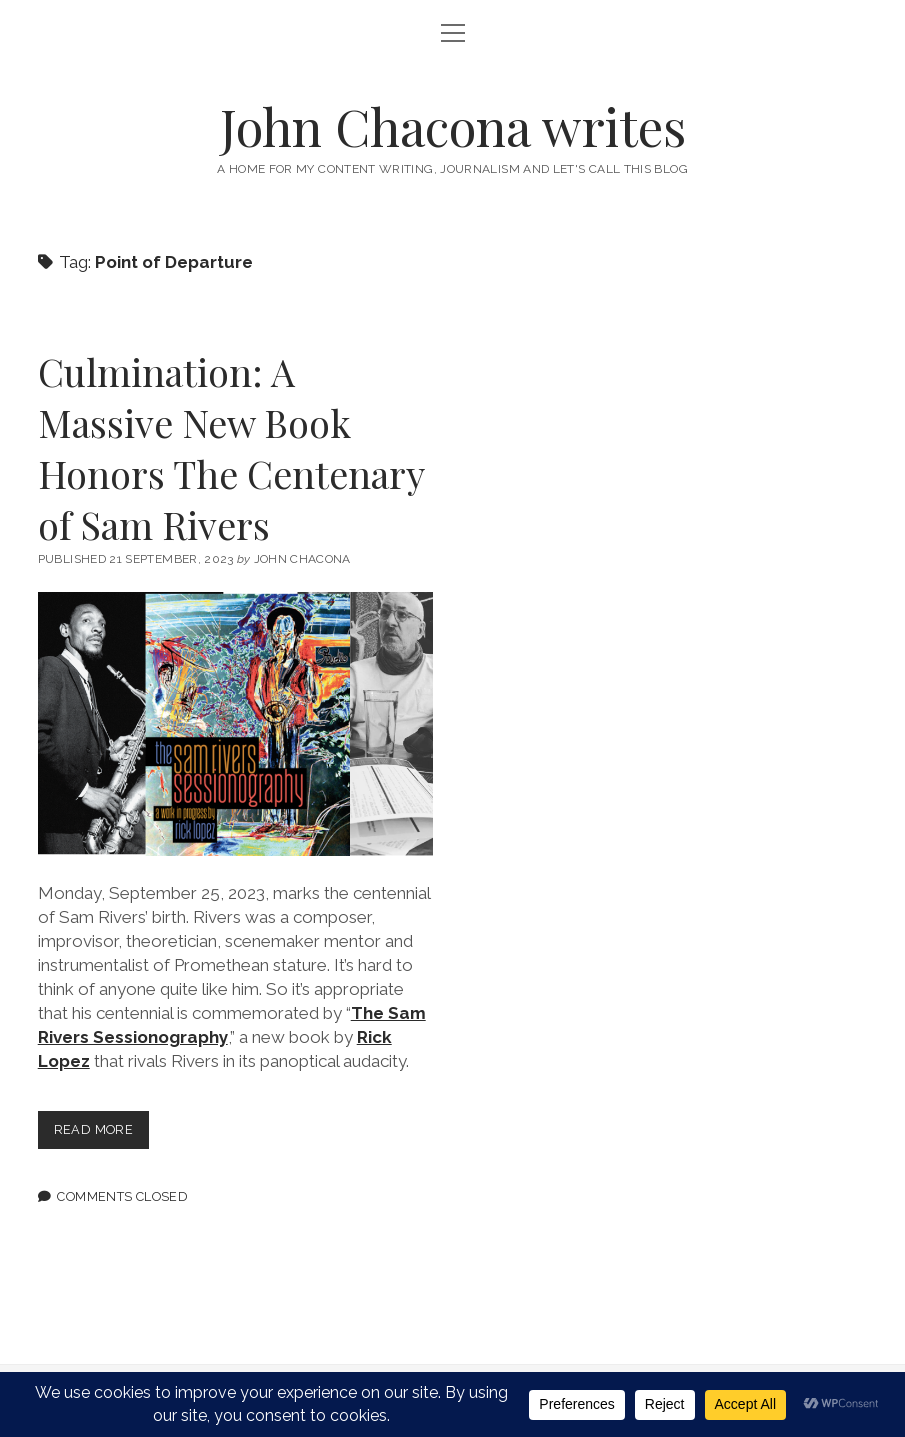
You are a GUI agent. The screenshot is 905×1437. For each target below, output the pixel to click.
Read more (101, 1133)
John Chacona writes (453, 126)
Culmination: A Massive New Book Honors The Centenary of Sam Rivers (231, 448)
